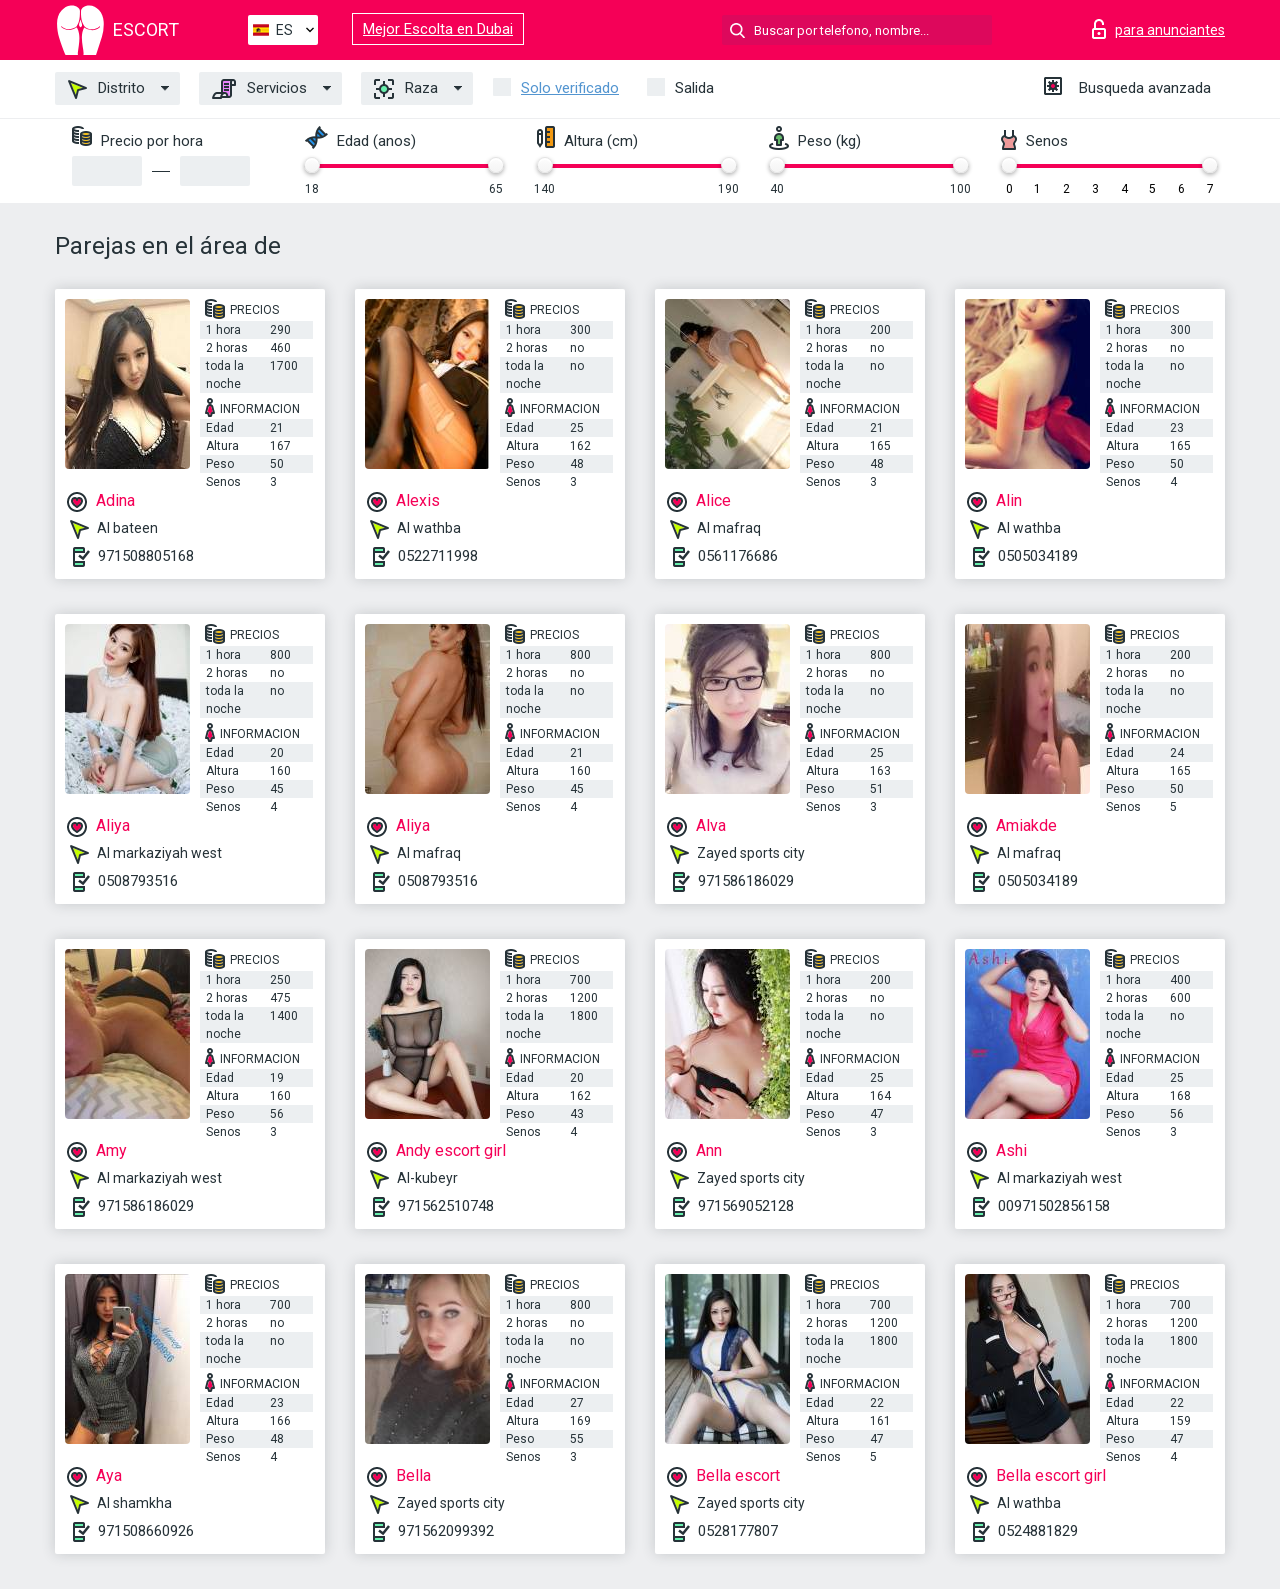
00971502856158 (1054, 1206)
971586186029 (746, 881)
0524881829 (1038, 1531)
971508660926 (146, 1531)
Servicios (259, 89)
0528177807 (738, 1531)
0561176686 (738, 556)
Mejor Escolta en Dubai (438, 29)
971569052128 (746, 1206)
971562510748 (446, 1206)
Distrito (106, 89)
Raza (406, 89)
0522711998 (438, 556)
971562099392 (446, 1531)
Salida (694, 88)
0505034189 (1038, 556)
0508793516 (138, 881)
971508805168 (146, 556)
